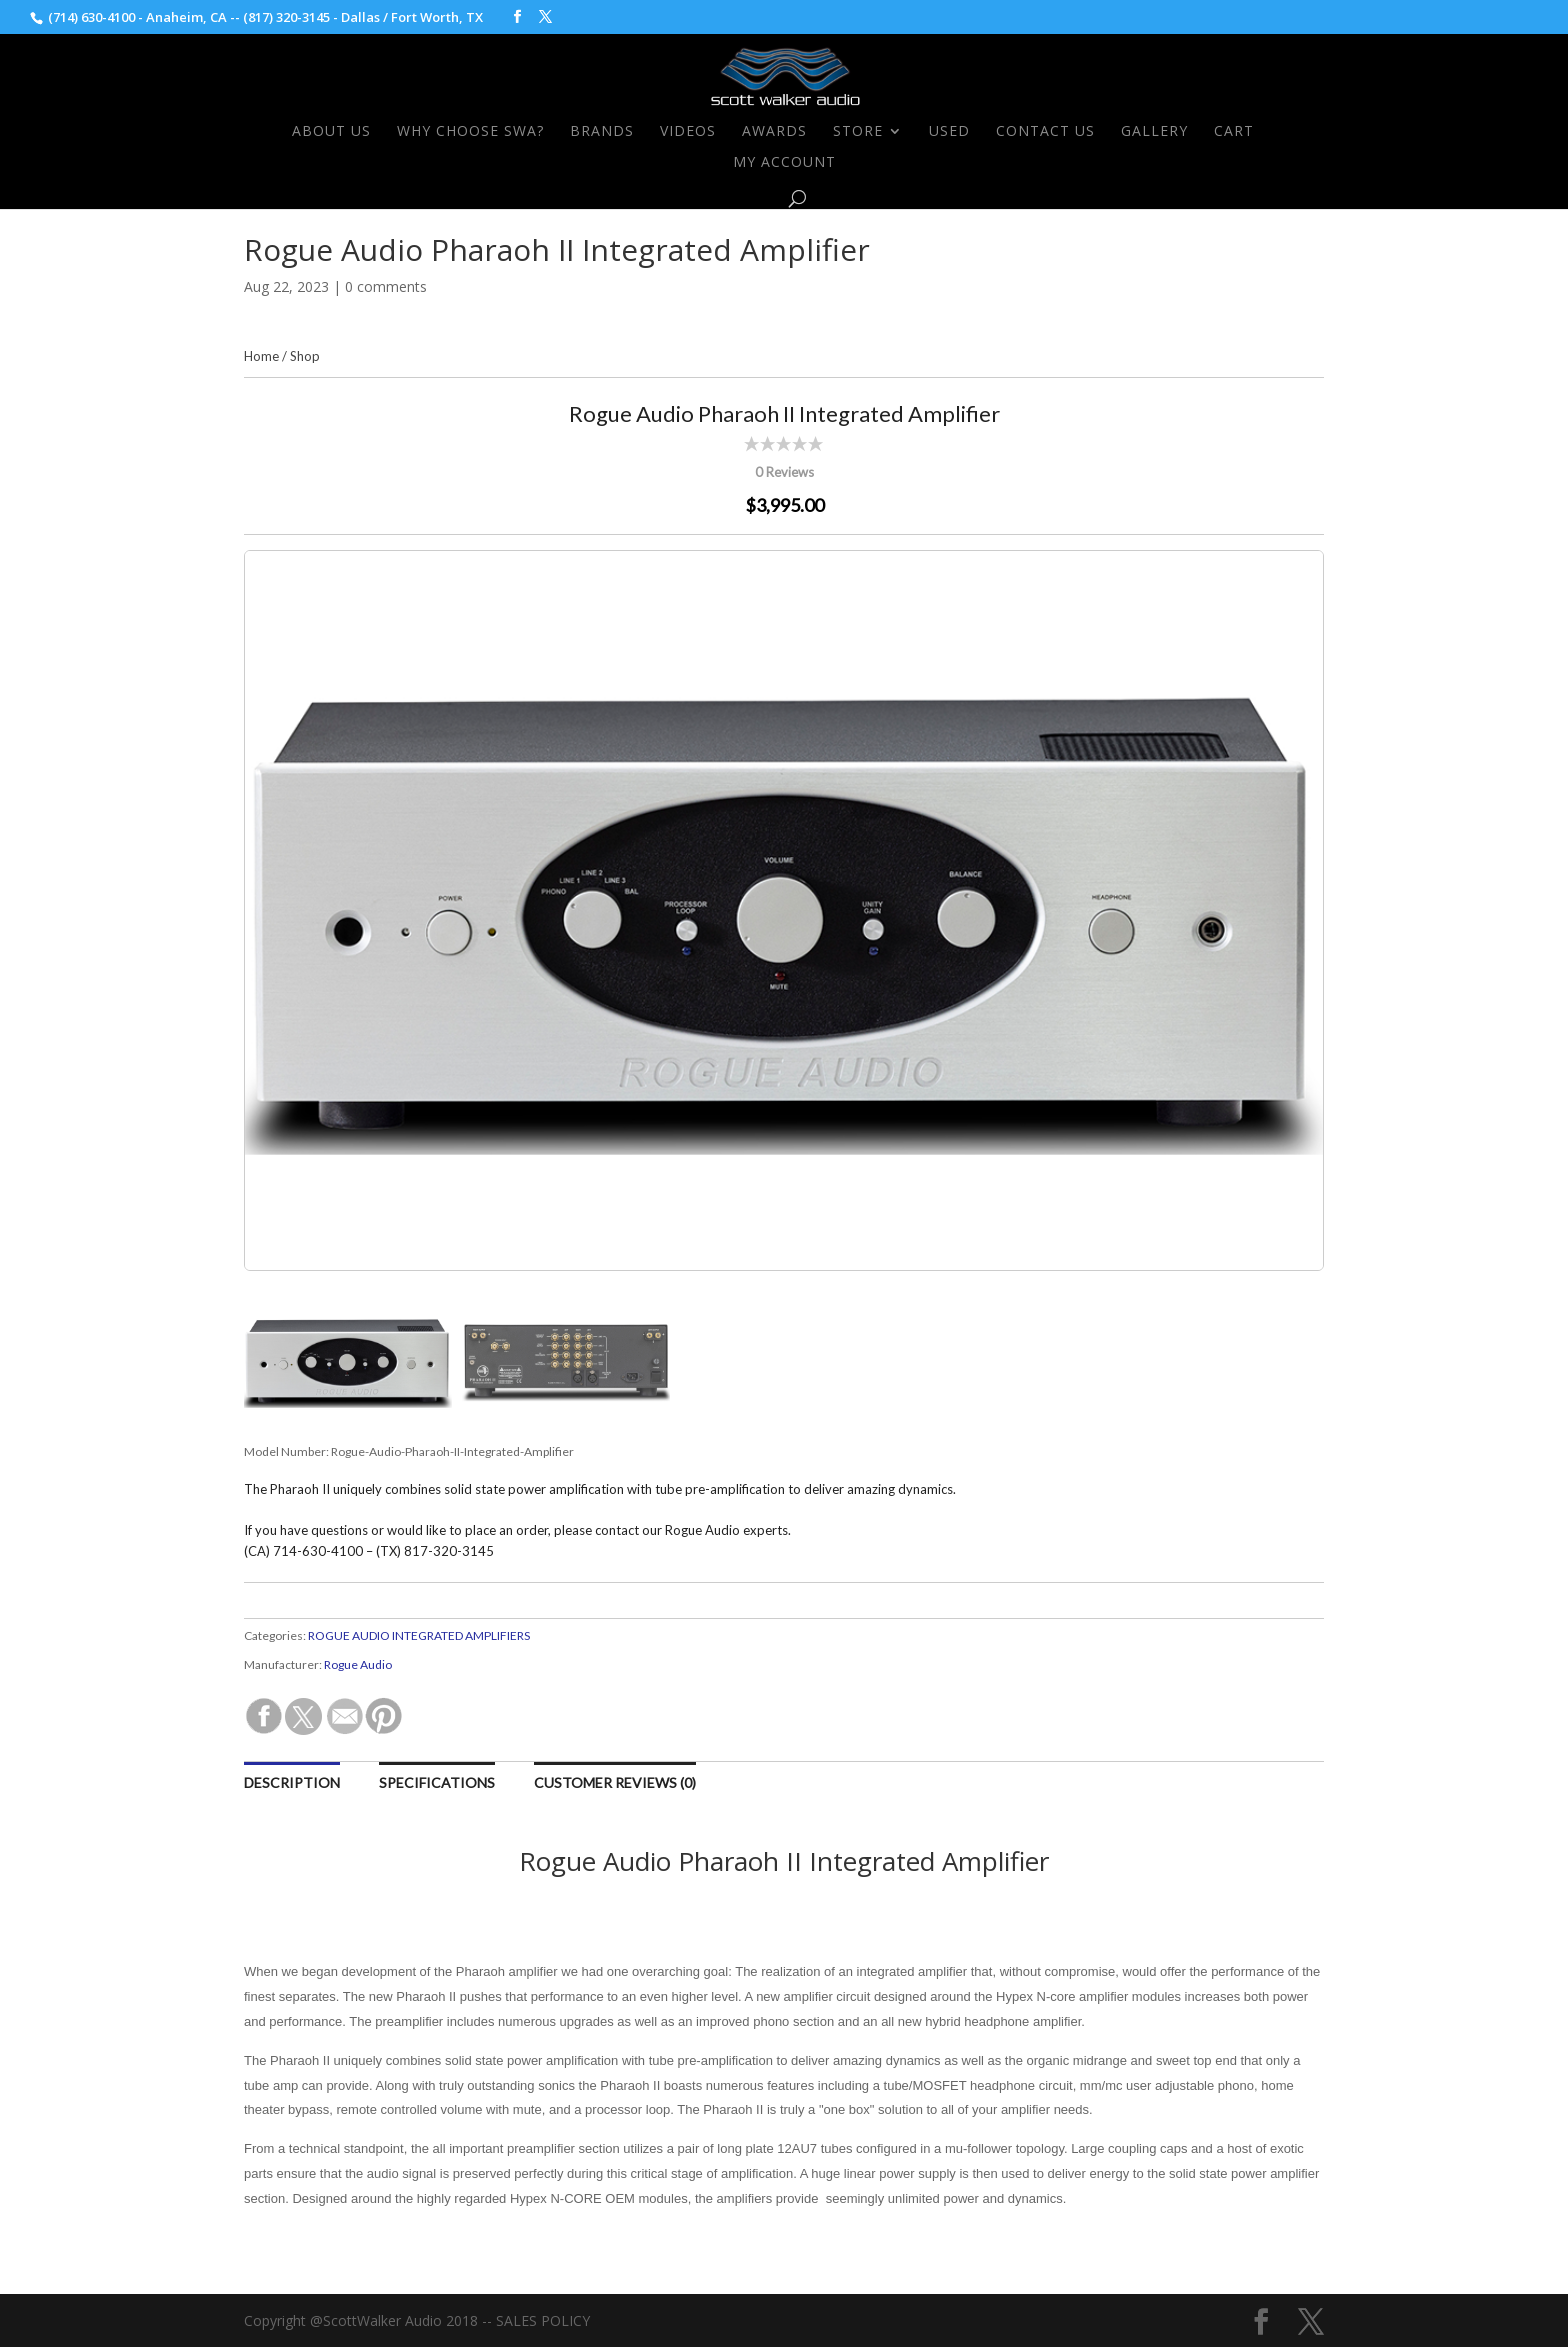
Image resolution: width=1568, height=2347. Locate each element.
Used (949, 132)
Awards (774, 132)
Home (261, 356)
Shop (305, 356)
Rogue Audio (358, 1664)
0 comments (386, 286)
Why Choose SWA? (470, 132)
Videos (688, 132)
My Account (784, 163)
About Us (331, 132)
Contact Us (1045, 132)
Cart (1234, 132)
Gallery (1154, 132)
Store (858, 132)
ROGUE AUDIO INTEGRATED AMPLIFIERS (419, 1635)
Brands (602, 132)
